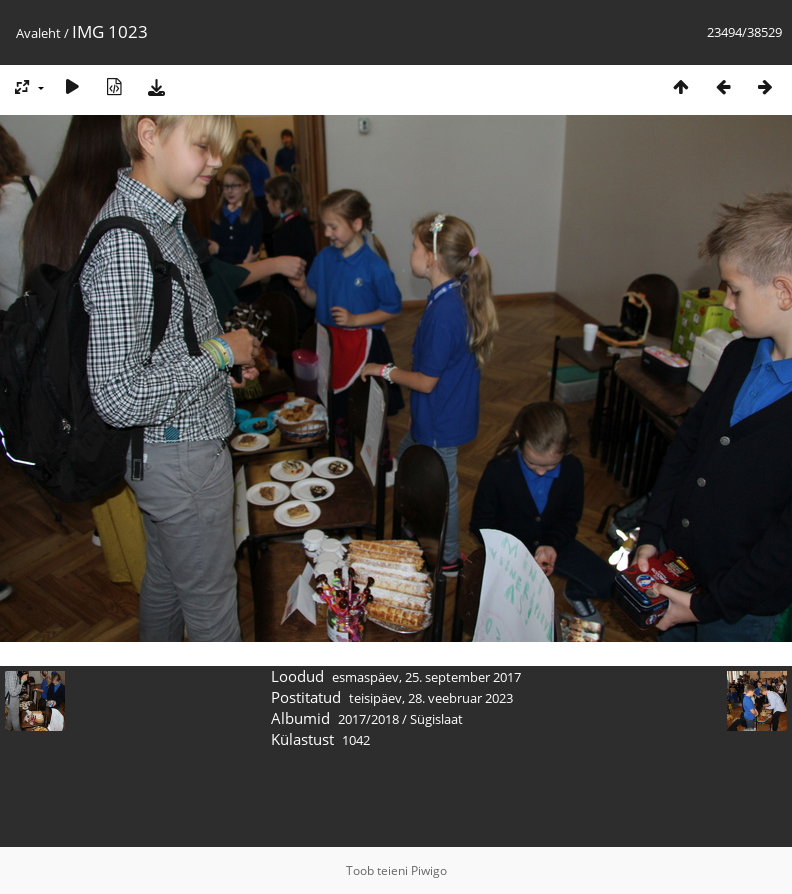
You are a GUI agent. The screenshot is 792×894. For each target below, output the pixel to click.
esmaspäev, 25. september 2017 (426, 677)
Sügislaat (436, 719)
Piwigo (429, 870)
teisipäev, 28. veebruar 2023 (431, 698)
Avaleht (38, 33)
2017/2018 (368, 719)
